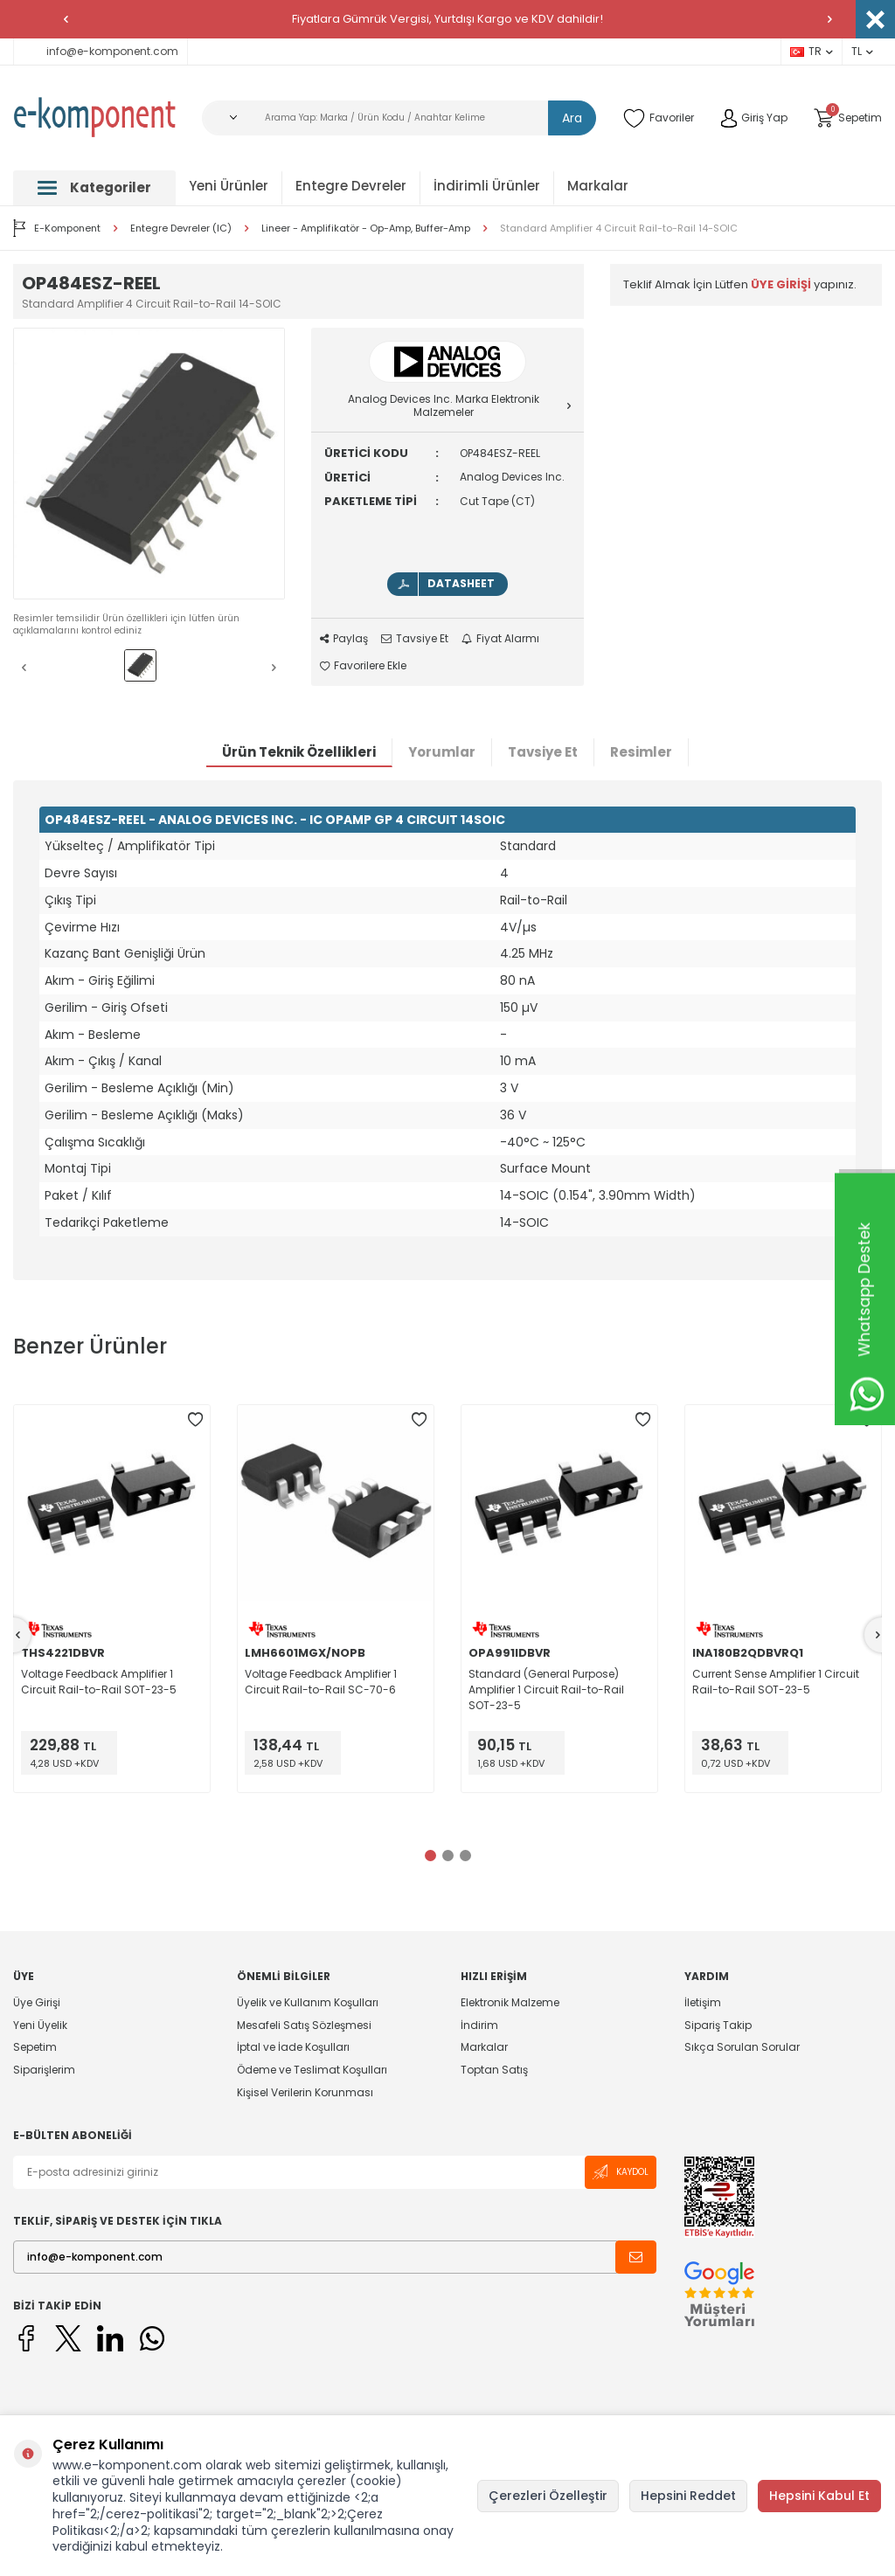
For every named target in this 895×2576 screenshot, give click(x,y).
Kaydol (621, 2171)
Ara (572, 118)
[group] (149, 464)
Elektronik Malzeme (510, 2003)
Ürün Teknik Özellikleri (299, 752)
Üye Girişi (36, 2003)
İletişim (702, 2003)
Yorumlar (441, 752)
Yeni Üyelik (40, 2025)
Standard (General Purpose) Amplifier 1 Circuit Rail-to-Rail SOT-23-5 (546, 1689)
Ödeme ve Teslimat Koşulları (312, 2069)
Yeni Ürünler (228, 186)
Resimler (641, 752)
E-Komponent (57, 228)
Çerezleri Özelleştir (548, 2495)
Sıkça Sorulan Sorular (742, 2046)
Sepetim (35, 2046)
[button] (65, 19)
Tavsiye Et (414, 639)
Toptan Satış (494, 2069)
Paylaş (344, 639)
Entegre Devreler (350, 186)
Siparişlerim (44, 2069)
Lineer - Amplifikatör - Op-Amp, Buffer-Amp (365, 228)
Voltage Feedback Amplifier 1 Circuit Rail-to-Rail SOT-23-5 (99, 1681)
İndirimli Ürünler (487, 186)
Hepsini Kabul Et (819, 2495)
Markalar (597, 186)
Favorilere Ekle (363, 666)
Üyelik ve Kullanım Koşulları (307, 2003)
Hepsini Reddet (688, 2495)
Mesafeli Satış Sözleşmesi (304, 2025)
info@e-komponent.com (100, 51)
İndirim (479, 2025)
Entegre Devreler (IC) (181, 228)
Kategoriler (94, 187)
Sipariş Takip (718, 2025)
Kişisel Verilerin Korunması (305, 2092)
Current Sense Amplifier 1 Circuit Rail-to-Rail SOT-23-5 (775, 1681)
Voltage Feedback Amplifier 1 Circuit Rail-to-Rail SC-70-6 (321, 1681)
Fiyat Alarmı (500, 639)
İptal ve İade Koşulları (293, 2046)
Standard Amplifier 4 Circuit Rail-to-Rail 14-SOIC (619, 228)
